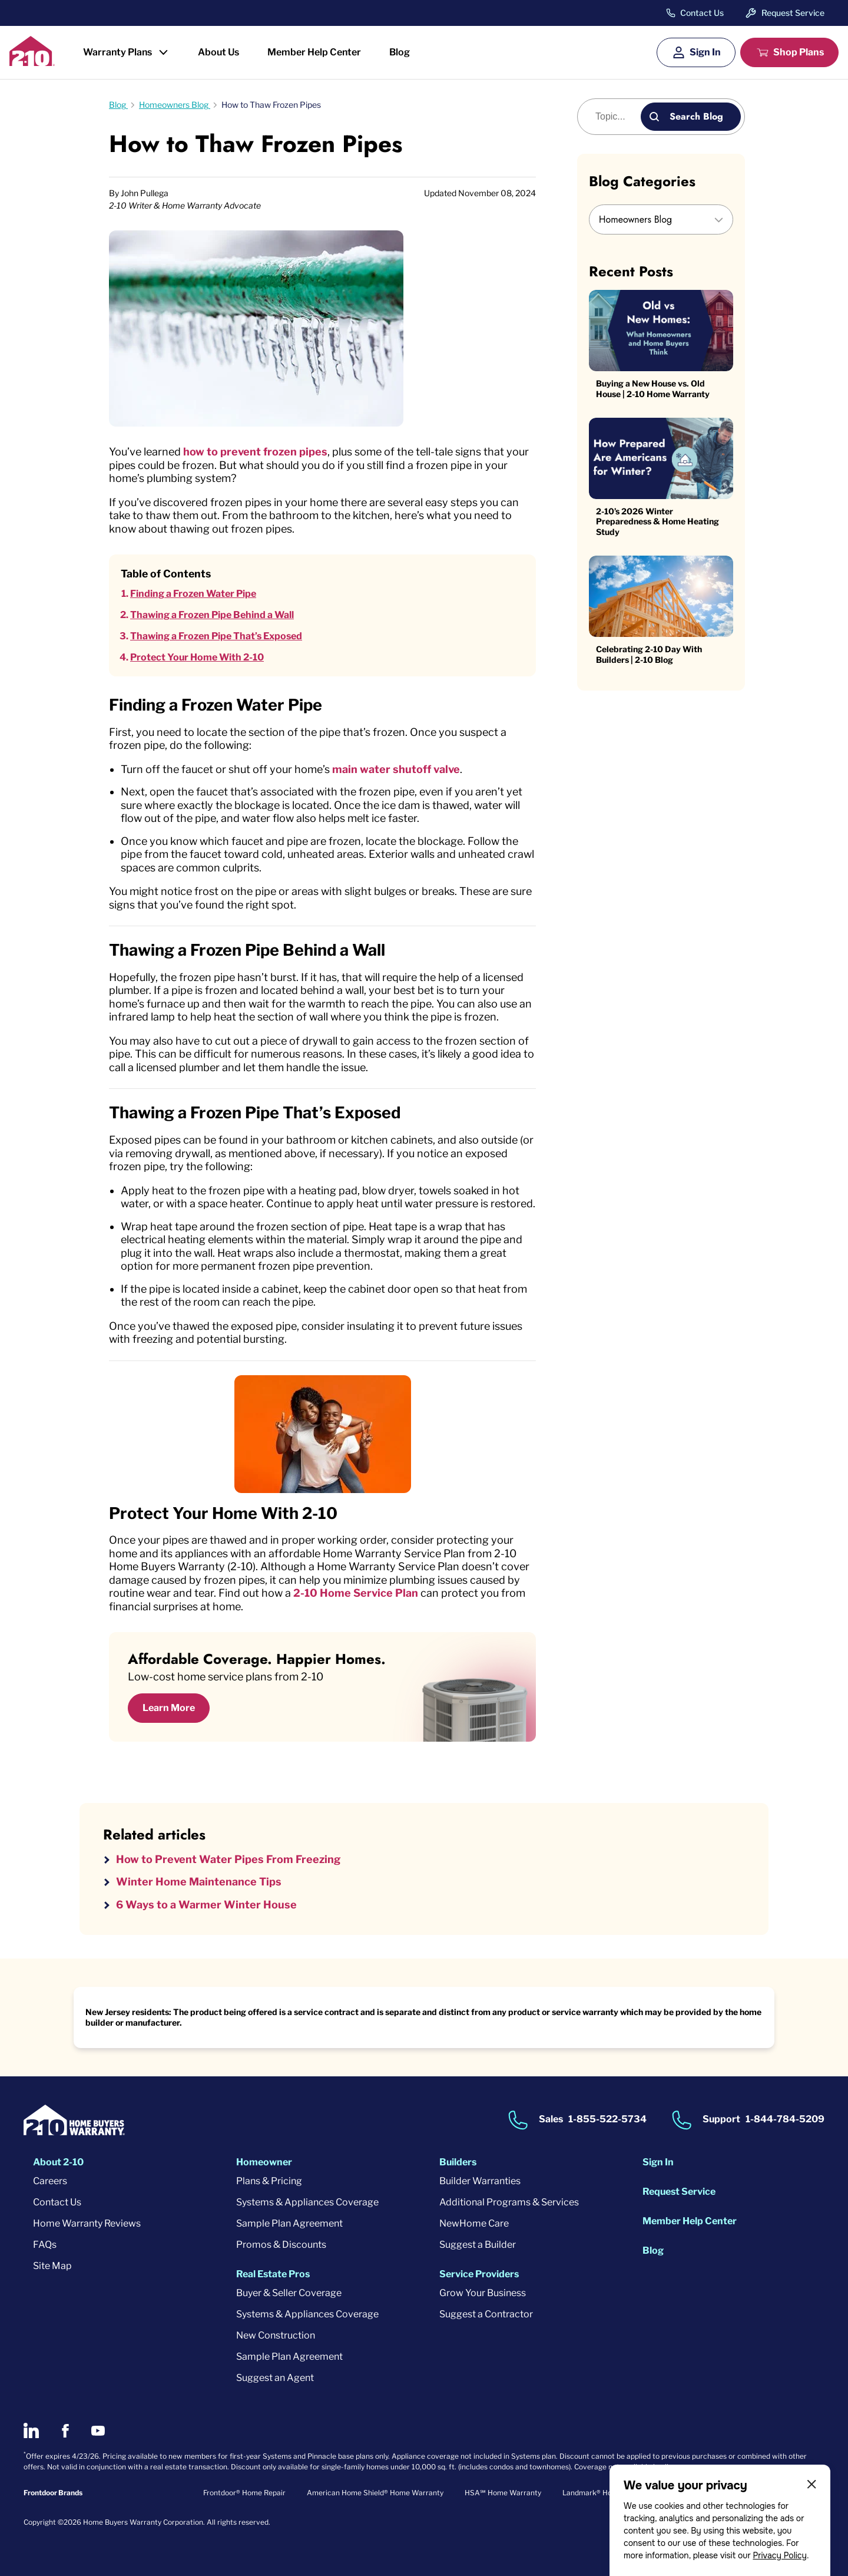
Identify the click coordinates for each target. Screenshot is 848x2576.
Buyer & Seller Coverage (289, 2292)
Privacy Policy (780, 2555)
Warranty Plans (117, 52)
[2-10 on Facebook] (65, 2430)
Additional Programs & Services (509, 2202)
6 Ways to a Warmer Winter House (206, 1904)
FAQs (45, 2244)
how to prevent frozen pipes (255, 451)
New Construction (275, 2335)
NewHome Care (474, 2223)
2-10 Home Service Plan (355, 1593)
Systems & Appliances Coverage (307, 2202)
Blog (399, 52)
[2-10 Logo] (32, 62)
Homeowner (264, 2162)
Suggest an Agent (275, 2377)
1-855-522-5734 (607, 2119)
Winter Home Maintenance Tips (198, 1881)
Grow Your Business (482, 2292)
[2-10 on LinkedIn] (31, 2430)
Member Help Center (314, 52)
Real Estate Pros (273, 2274)
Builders (457, 2162)
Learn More (169, 1707)
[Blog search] (615, 117)
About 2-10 (58, 2162)
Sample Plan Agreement (289, 2223)
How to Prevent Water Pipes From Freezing (228, 1859)
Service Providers (479, 2274)
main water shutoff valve (396, 769)
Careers (50, 2181)
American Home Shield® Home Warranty (375, 2492)
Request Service (792, 13)
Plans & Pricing (269, 2181)
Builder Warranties (480, 2181)
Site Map (52, 2265)
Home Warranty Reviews (87, 2223)
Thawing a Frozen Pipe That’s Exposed (216, 636)
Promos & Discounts (281, 2244)
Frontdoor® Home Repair (244, 2492)
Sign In (705, 52)
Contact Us (702, 13)
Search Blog (696, 116)
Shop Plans (798, 52)
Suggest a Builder (477, 2244)
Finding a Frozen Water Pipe (193, 593)
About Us (218, 52)
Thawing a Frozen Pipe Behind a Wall (212, 614)
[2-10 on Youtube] (98, 2431)
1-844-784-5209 (785, 2119)
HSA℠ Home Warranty (503, 2492)
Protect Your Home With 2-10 (197, 657)
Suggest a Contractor (486, 2314)
